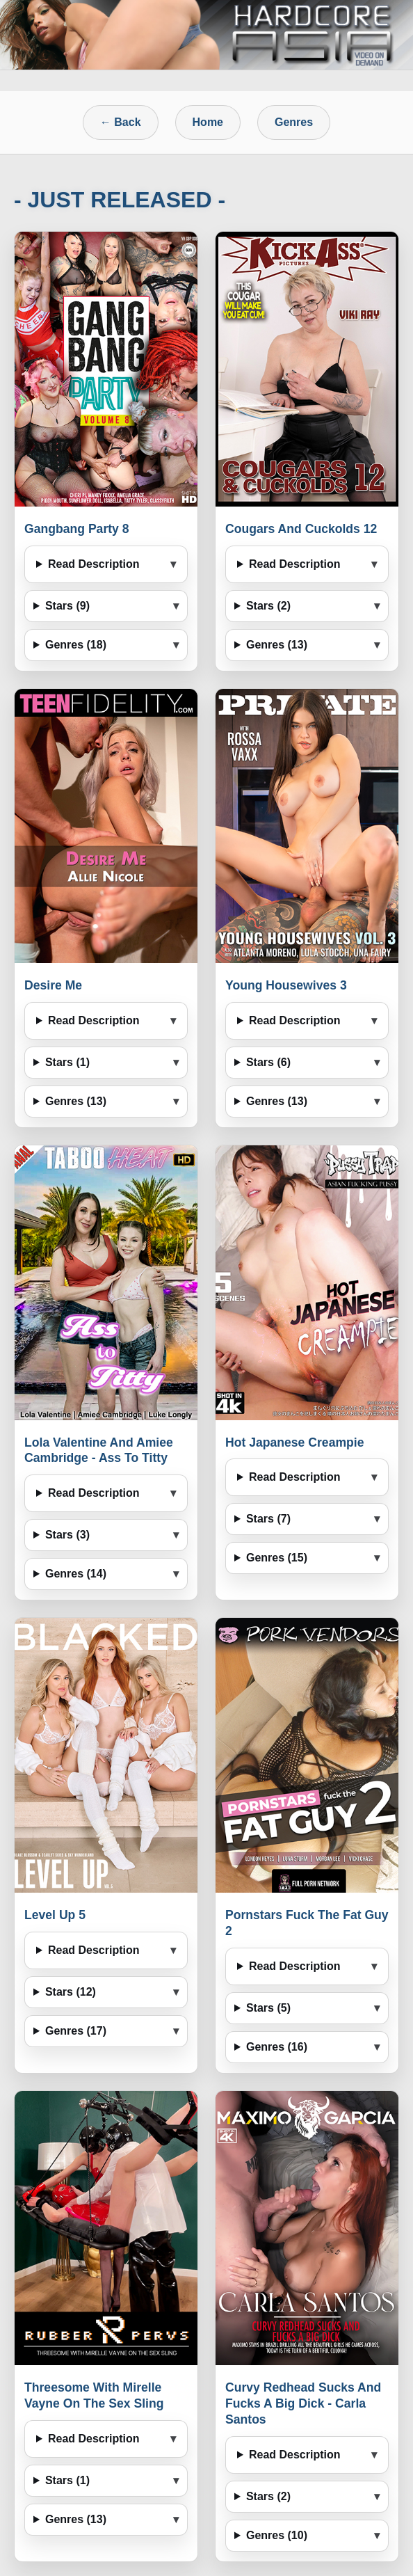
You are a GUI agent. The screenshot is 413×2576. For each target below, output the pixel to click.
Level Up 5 (55, 1915)
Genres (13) (276, 645)
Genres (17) (75, 2031)
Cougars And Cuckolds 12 (301, 529)
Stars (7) (268, 1519)
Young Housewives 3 (286, 985)
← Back (120, 122)
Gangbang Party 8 (76, 529)
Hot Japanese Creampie (294, 1442)
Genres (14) (75, 1574)
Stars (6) (268, 1062)
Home (208, 122)
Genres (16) (276, 2047)
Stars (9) (67, 606)
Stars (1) (67, 1062)
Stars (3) (67, 1535)
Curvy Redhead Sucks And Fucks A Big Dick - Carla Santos (303, 2403)
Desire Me (53, 985)
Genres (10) (276, 2535)
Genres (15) (276, 1558)
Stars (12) (70, 1992)
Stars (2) (268, 606)
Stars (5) (268, 2008)
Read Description (94, 564)
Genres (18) (75, 645)
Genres (294, 122)
